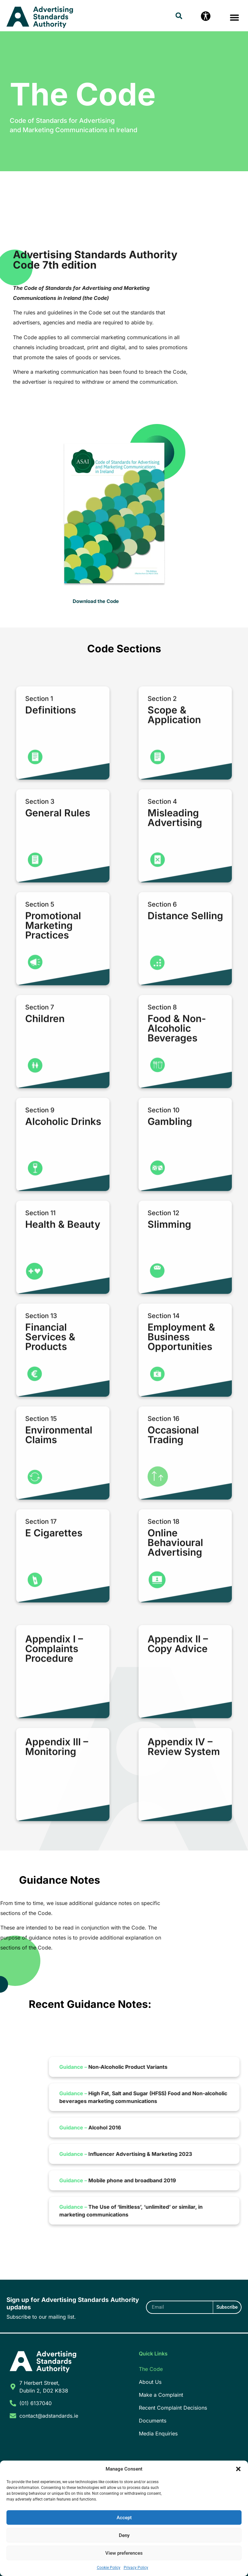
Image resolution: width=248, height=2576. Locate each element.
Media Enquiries (158, 2433)
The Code (151, 2369)
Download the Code (96, 601)
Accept (124, 2518)
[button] (238, 2469)
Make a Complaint (161, 2395)
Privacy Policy (136, 2567)
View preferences (124, 2553)
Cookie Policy (108, 2567)
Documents (152, 2420)
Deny (124, 2535)
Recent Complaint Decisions (173, 2407)
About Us (150, 2382)
